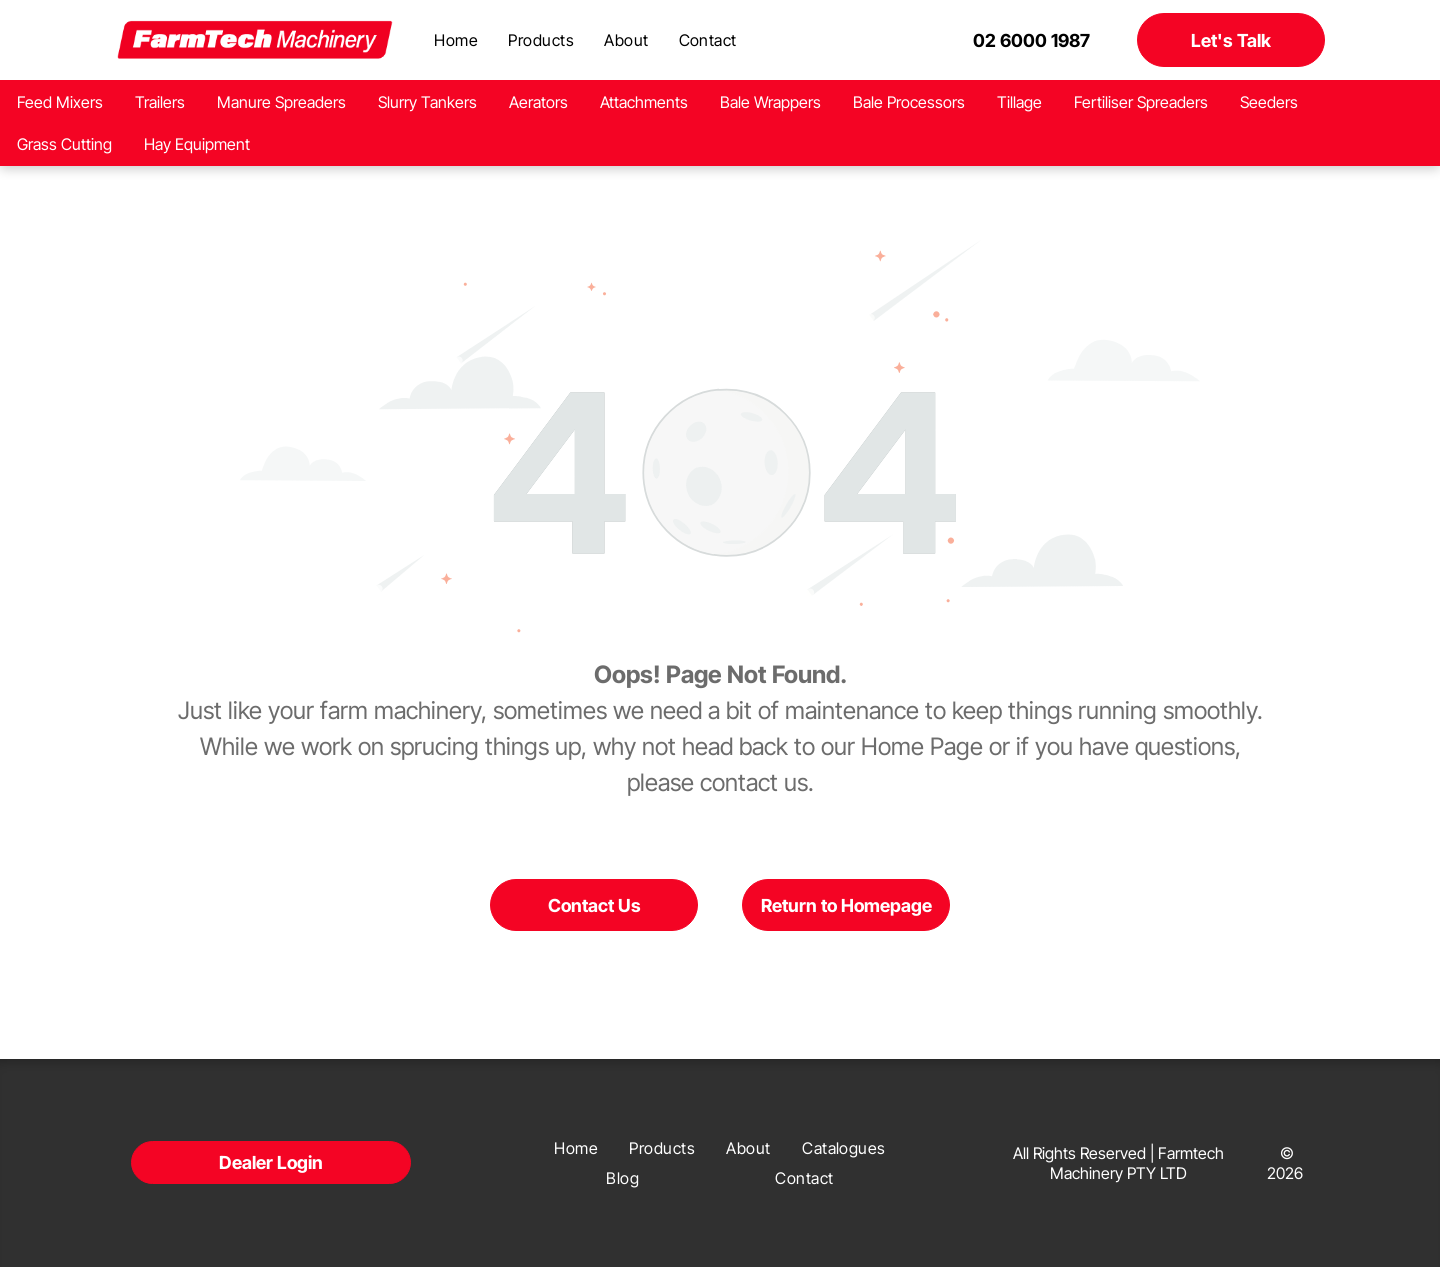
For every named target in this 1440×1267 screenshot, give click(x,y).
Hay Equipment (197, 144)
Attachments (644, 102)
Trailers (160, 102)
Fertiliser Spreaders (1141, 102)
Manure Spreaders (281, 102)
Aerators (538, 102)
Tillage (1019, 102)
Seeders (1269, 102)
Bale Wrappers (770, 102)
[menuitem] (456, 40)
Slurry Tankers (427, 102)
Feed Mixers (60, 102)
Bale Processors (909, 102)
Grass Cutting (64, 144)
